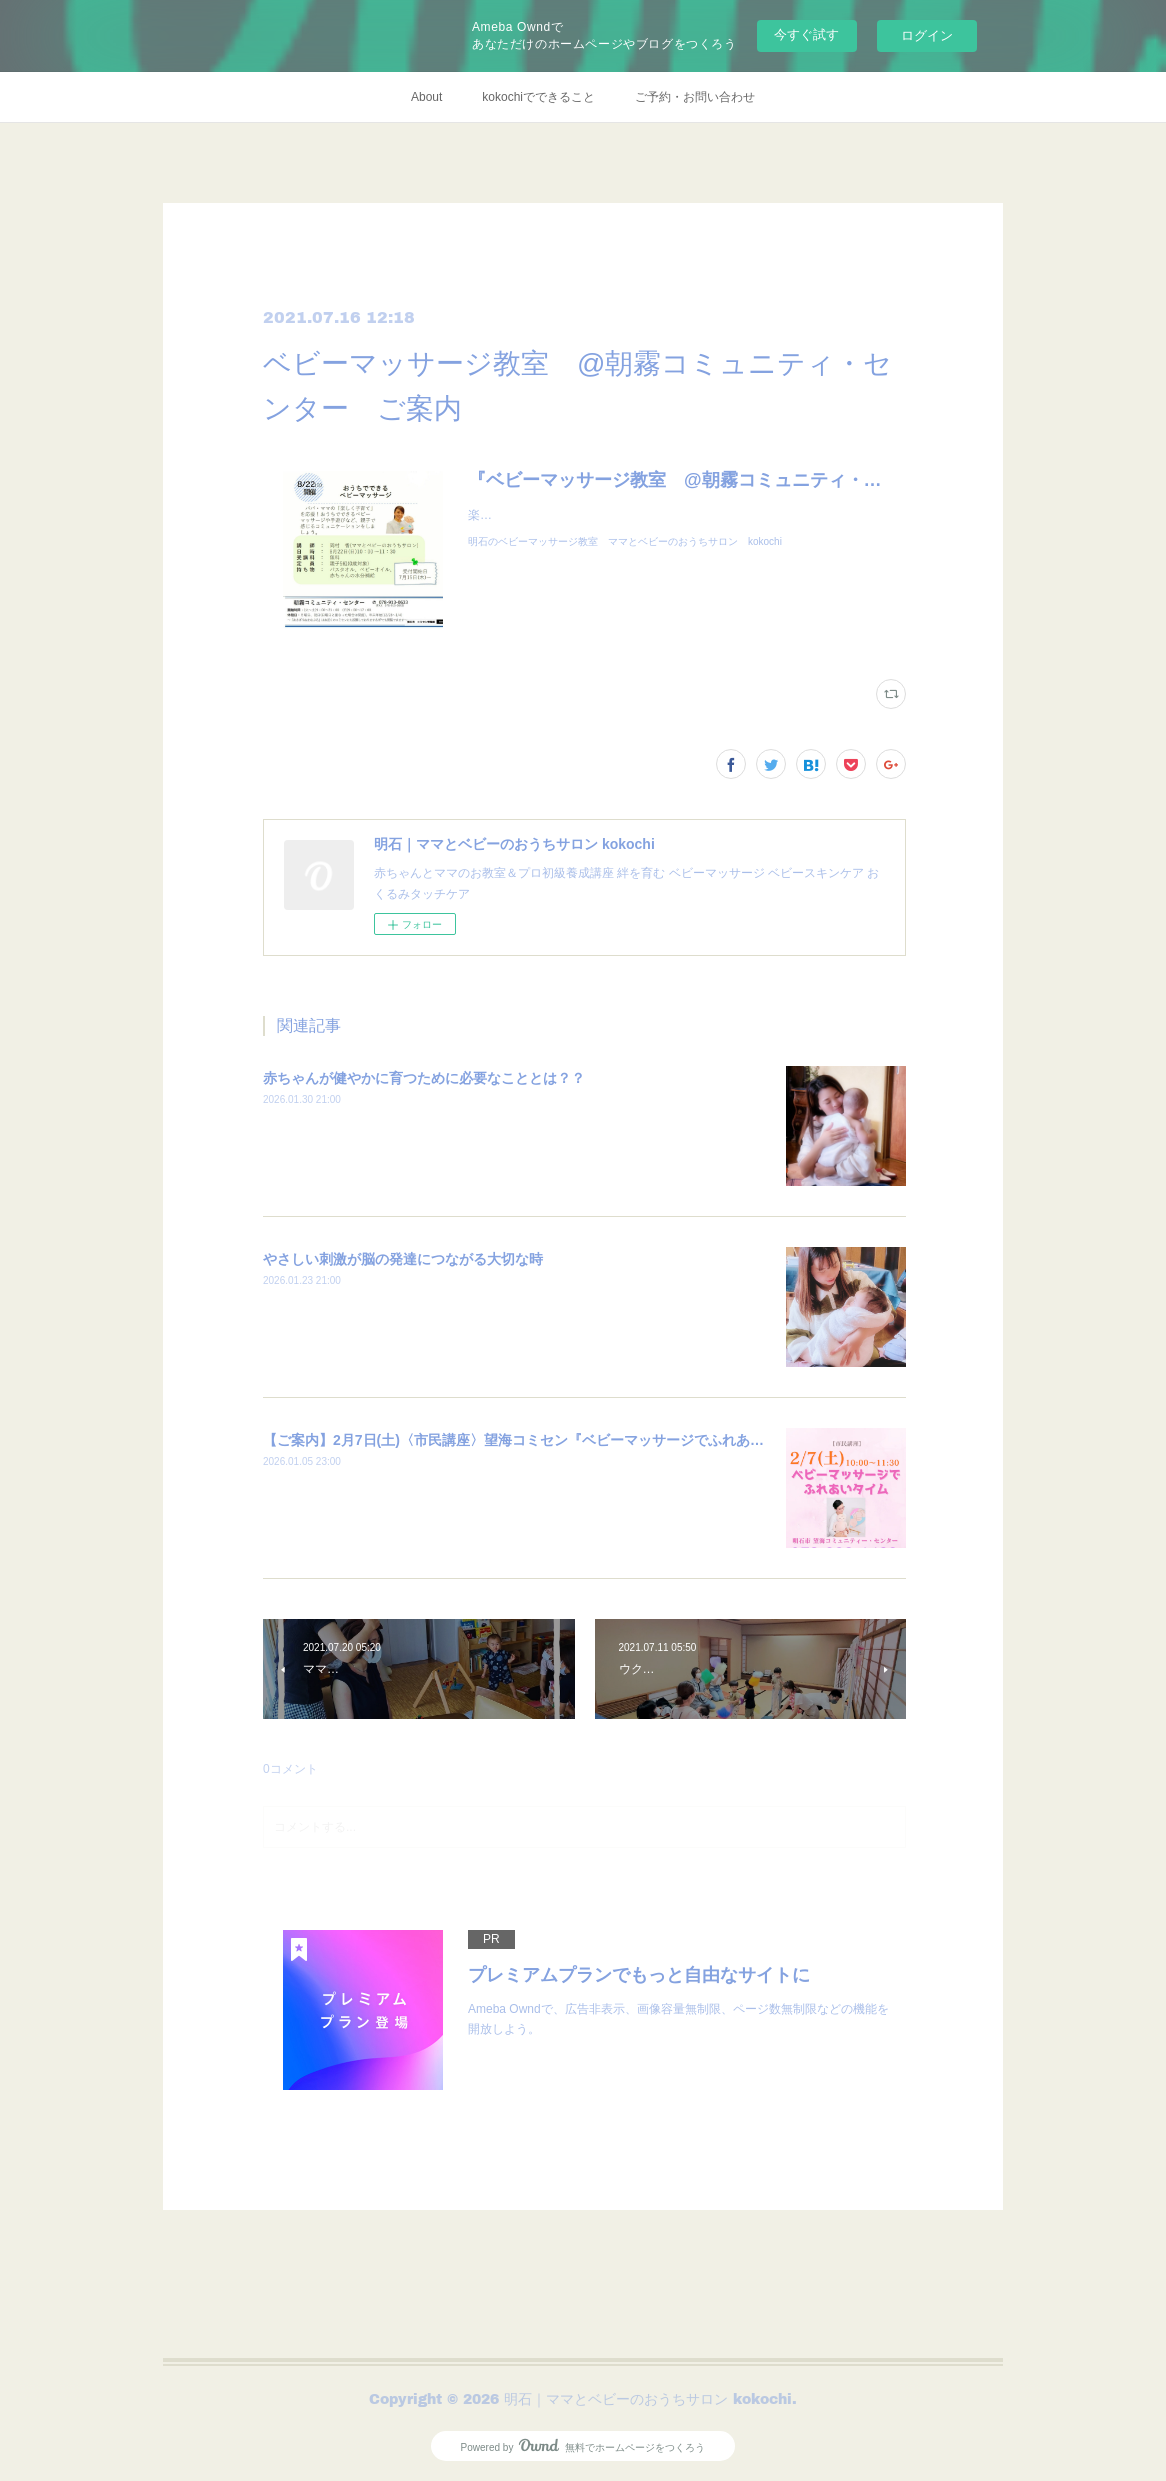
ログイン (927, 35)
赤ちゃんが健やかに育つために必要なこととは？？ (424, 1078)
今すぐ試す (806, 34)
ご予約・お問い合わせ (695, 97)
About (426, 97)
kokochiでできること (538, 97)
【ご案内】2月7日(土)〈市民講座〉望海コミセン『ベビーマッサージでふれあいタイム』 (541, 1440)
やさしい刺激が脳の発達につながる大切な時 (403, 1259)
